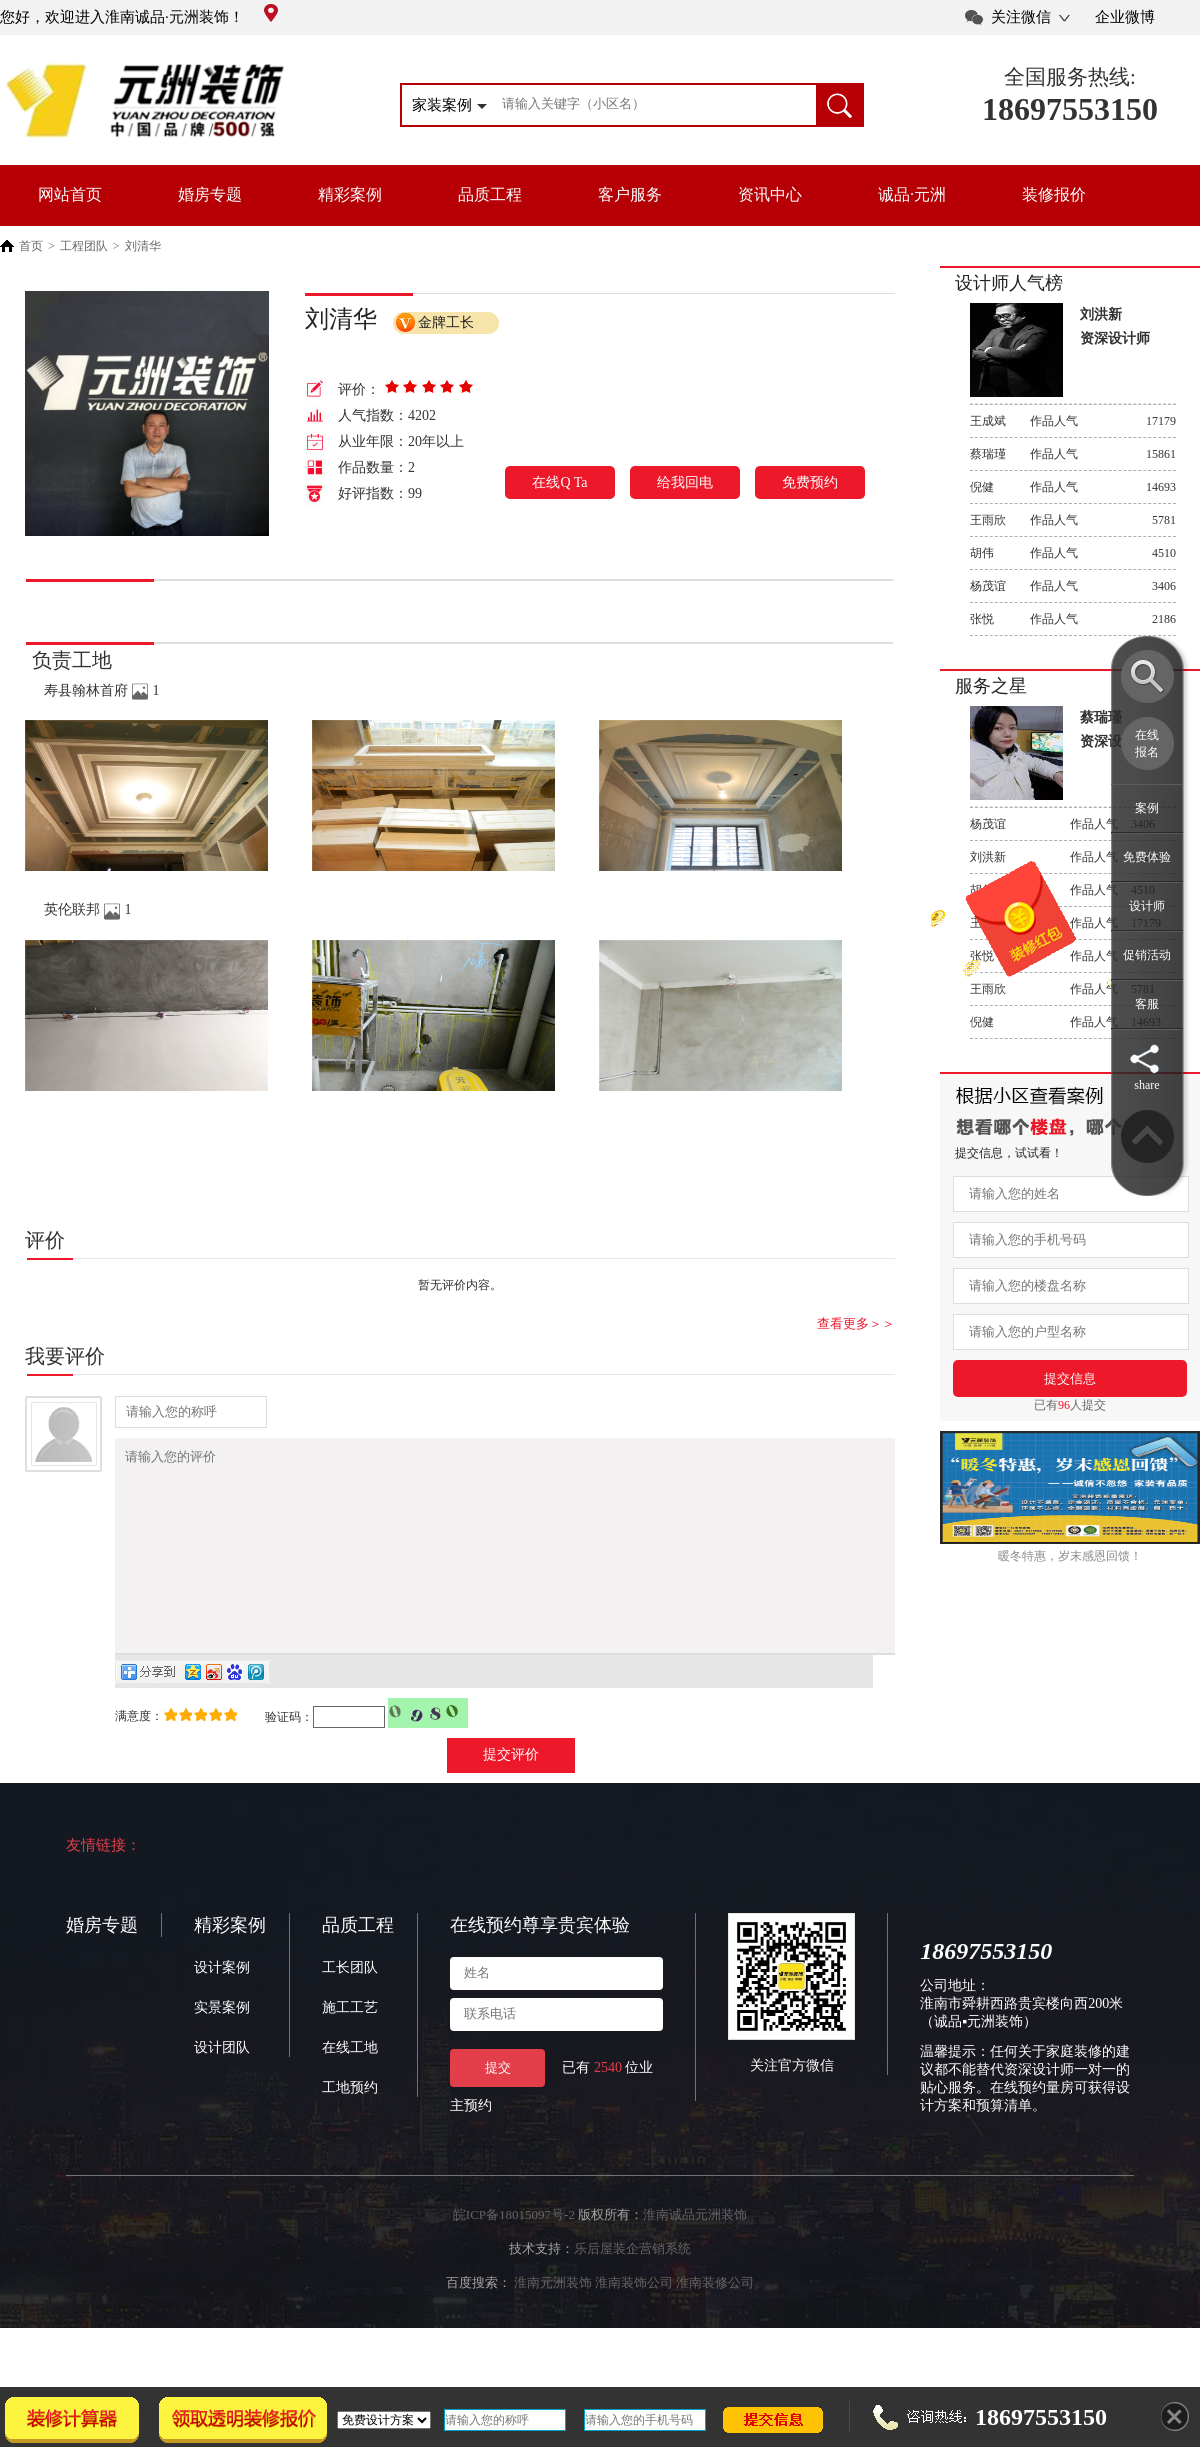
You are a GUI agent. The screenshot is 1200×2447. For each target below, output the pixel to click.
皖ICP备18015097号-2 (514, 2253)
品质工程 (490, 194)
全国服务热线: (1070, 77)
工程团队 (84, 246)
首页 (31, 246)
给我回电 (685, 482)
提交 (498, 2106)
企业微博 (1125, 17)
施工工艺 (350, 2046)
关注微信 (1021, 17)
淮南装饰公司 (634, 2321)
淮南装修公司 (715, 2321)
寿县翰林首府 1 (102, 690)
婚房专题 (210, 194)
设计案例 (222, 2006)
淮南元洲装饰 (553, 2321)
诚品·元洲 (912, 194)
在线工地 (350, 2086)
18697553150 (1070, 109)
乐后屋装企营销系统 (632, 2287)
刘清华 (143, 246)
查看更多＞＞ (856, 1323)
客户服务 (630, 194)
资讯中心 (770, 194)
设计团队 (222, 2086)
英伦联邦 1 (88, 909)
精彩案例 (350, 194)
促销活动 (1147, 955)
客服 (1147, 1004)
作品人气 (1073, 420)
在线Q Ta (559, 482)
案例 (1147, 808)
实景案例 (222, 2046)
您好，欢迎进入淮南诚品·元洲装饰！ (139, 17)
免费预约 (810, 482)
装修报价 (1054, 194)
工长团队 (350, 2006)
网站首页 (70, 194)
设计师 (1147, 906)
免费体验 (1147, 857)
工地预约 (350, 2126)
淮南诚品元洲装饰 (695, 2253)
